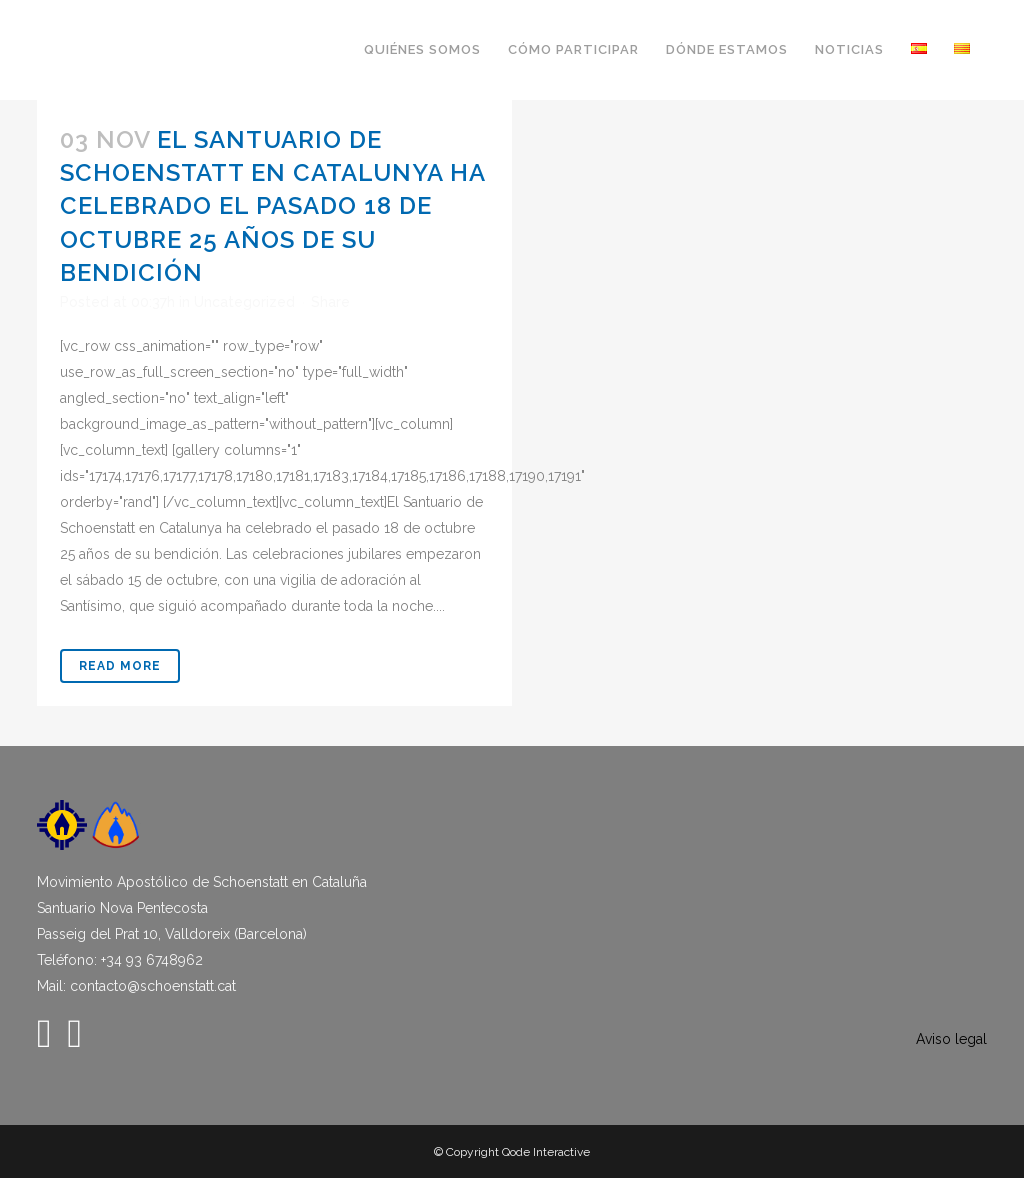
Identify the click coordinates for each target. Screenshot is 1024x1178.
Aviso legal (951, 1039)
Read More (120, 666)
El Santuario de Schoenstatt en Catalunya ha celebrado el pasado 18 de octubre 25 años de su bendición (272, 206)
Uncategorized (244, 302)
